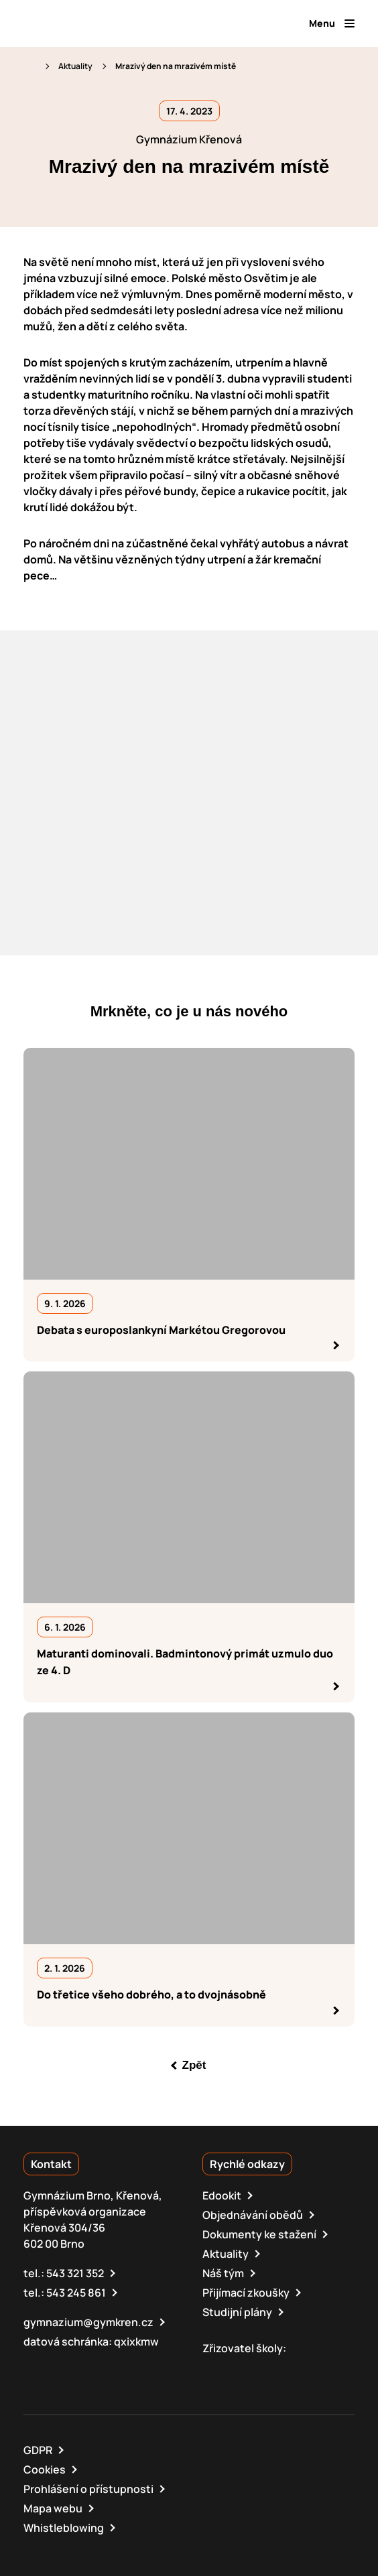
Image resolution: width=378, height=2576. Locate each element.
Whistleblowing (63, 2527)
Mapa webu (52, 2508)
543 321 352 (75, 2273)
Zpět (194, 2065)
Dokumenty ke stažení (259, 2234)
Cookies (44, 2469)
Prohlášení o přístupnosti (88, 2489)
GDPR (37, 2450)
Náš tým (223, 2273)
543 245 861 (76, 2292)
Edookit (221, 2195)
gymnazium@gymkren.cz (88, 2322)
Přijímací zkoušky (246, 2292)
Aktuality (75, 66)
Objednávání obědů (252, 2215)
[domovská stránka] (81, 23)
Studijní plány (237, 2312)
